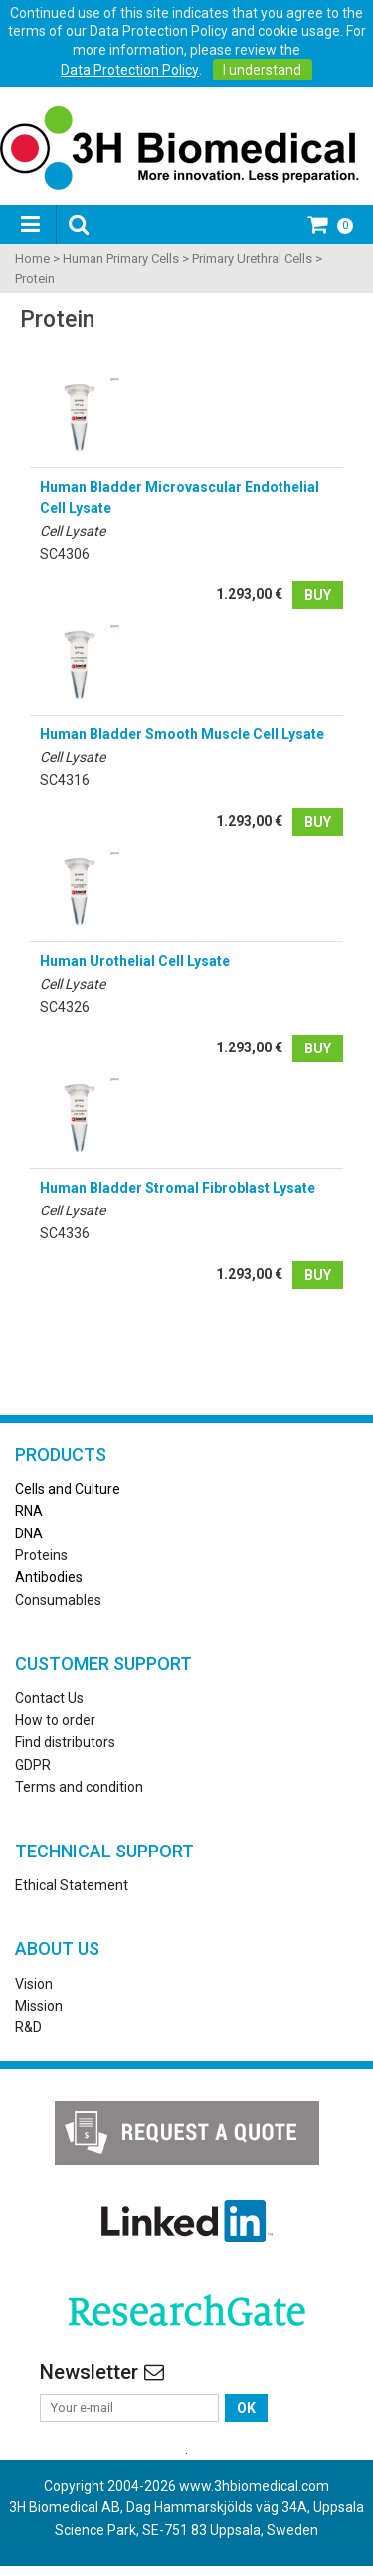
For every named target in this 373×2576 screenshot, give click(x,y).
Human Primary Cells (121, 258)
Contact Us (49, 1698)
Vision (34, 1984)
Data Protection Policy (130, 70)
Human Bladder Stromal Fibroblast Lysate (177, 1188)
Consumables (58, 1600)
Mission (39, 2005)
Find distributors (65, 1742)
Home (32, 258)
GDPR (33, 1765)
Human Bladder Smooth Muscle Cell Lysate (182, 734)
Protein (35, 278)
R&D (28, 2027)
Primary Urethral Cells (252, 258)
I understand (262, 70)
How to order (55, 1720)
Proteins (41, 1555)
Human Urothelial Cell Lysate (135, 961)
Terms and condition (79, 1787)
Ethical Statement (71, 1885)
